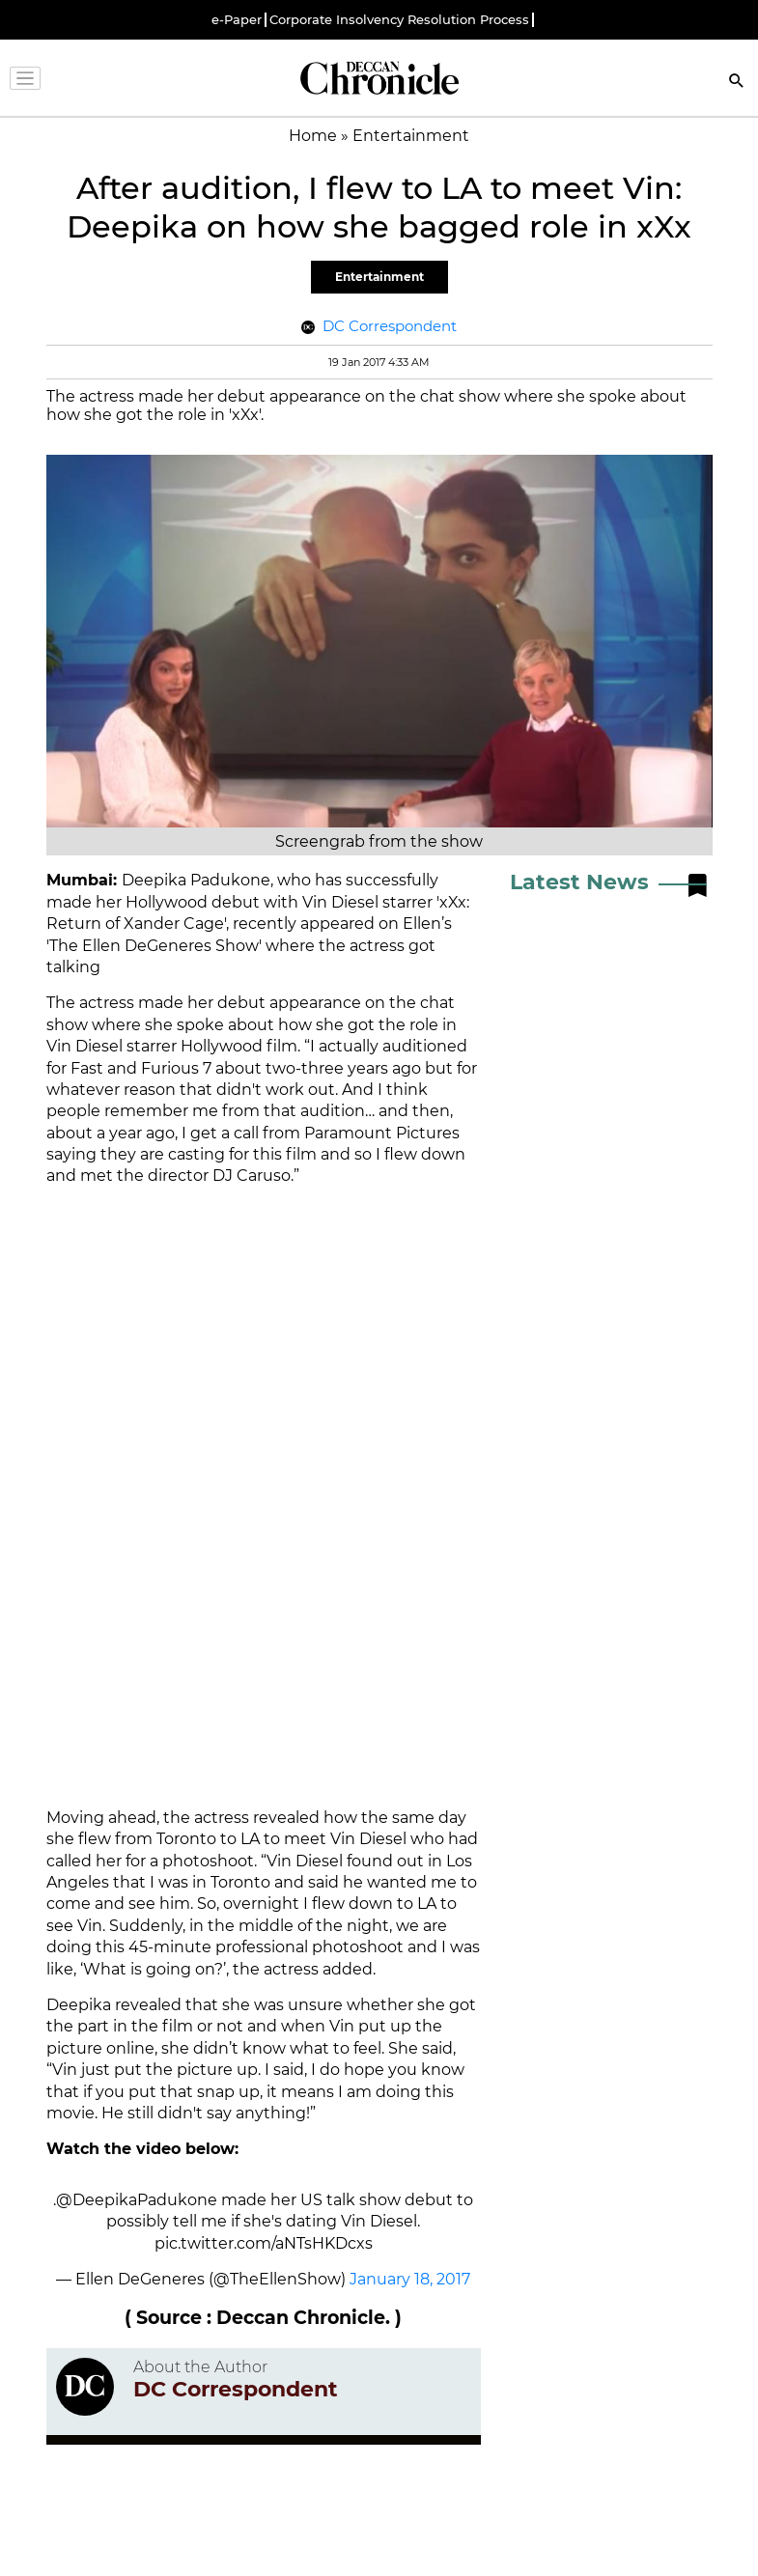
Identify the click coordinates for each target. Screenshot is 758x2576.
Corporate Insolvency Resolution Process (399, 20)
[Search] (737, 83)
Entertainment (379, 276)
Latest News (579, 882)
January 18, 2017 (410, 2279)
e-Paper (236, 20)
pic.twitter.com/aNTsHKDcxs (263, 2243)
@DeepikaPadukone (136, 2200)
